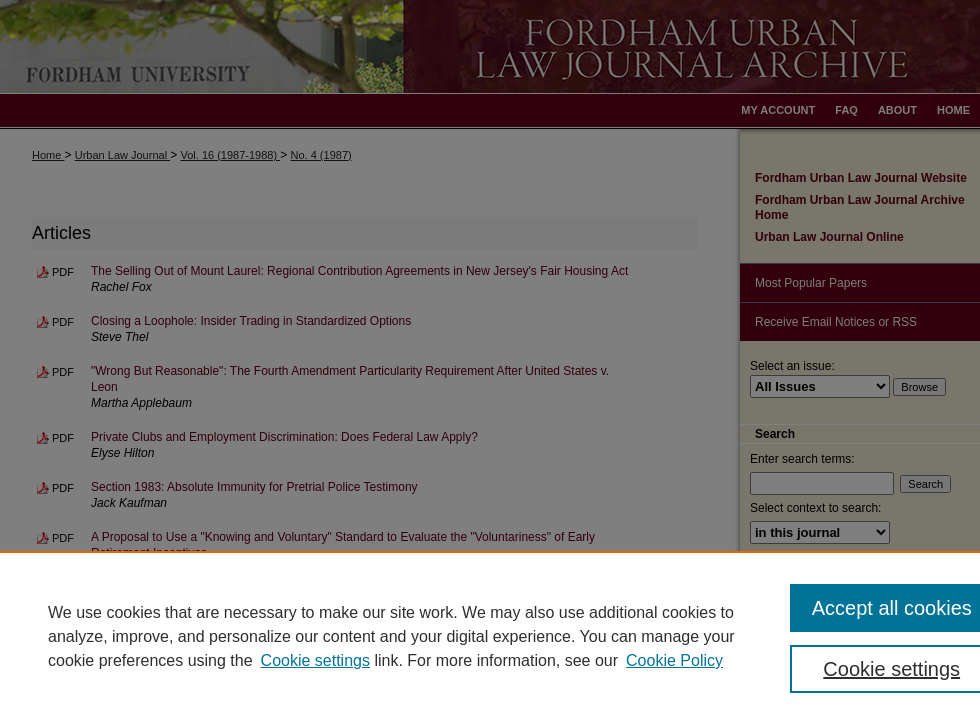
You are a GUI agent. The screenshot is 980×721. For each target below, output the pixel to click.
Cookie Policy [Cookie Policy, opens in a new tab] (674, 660)
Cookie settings (315, 660)
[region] (490, 636)
